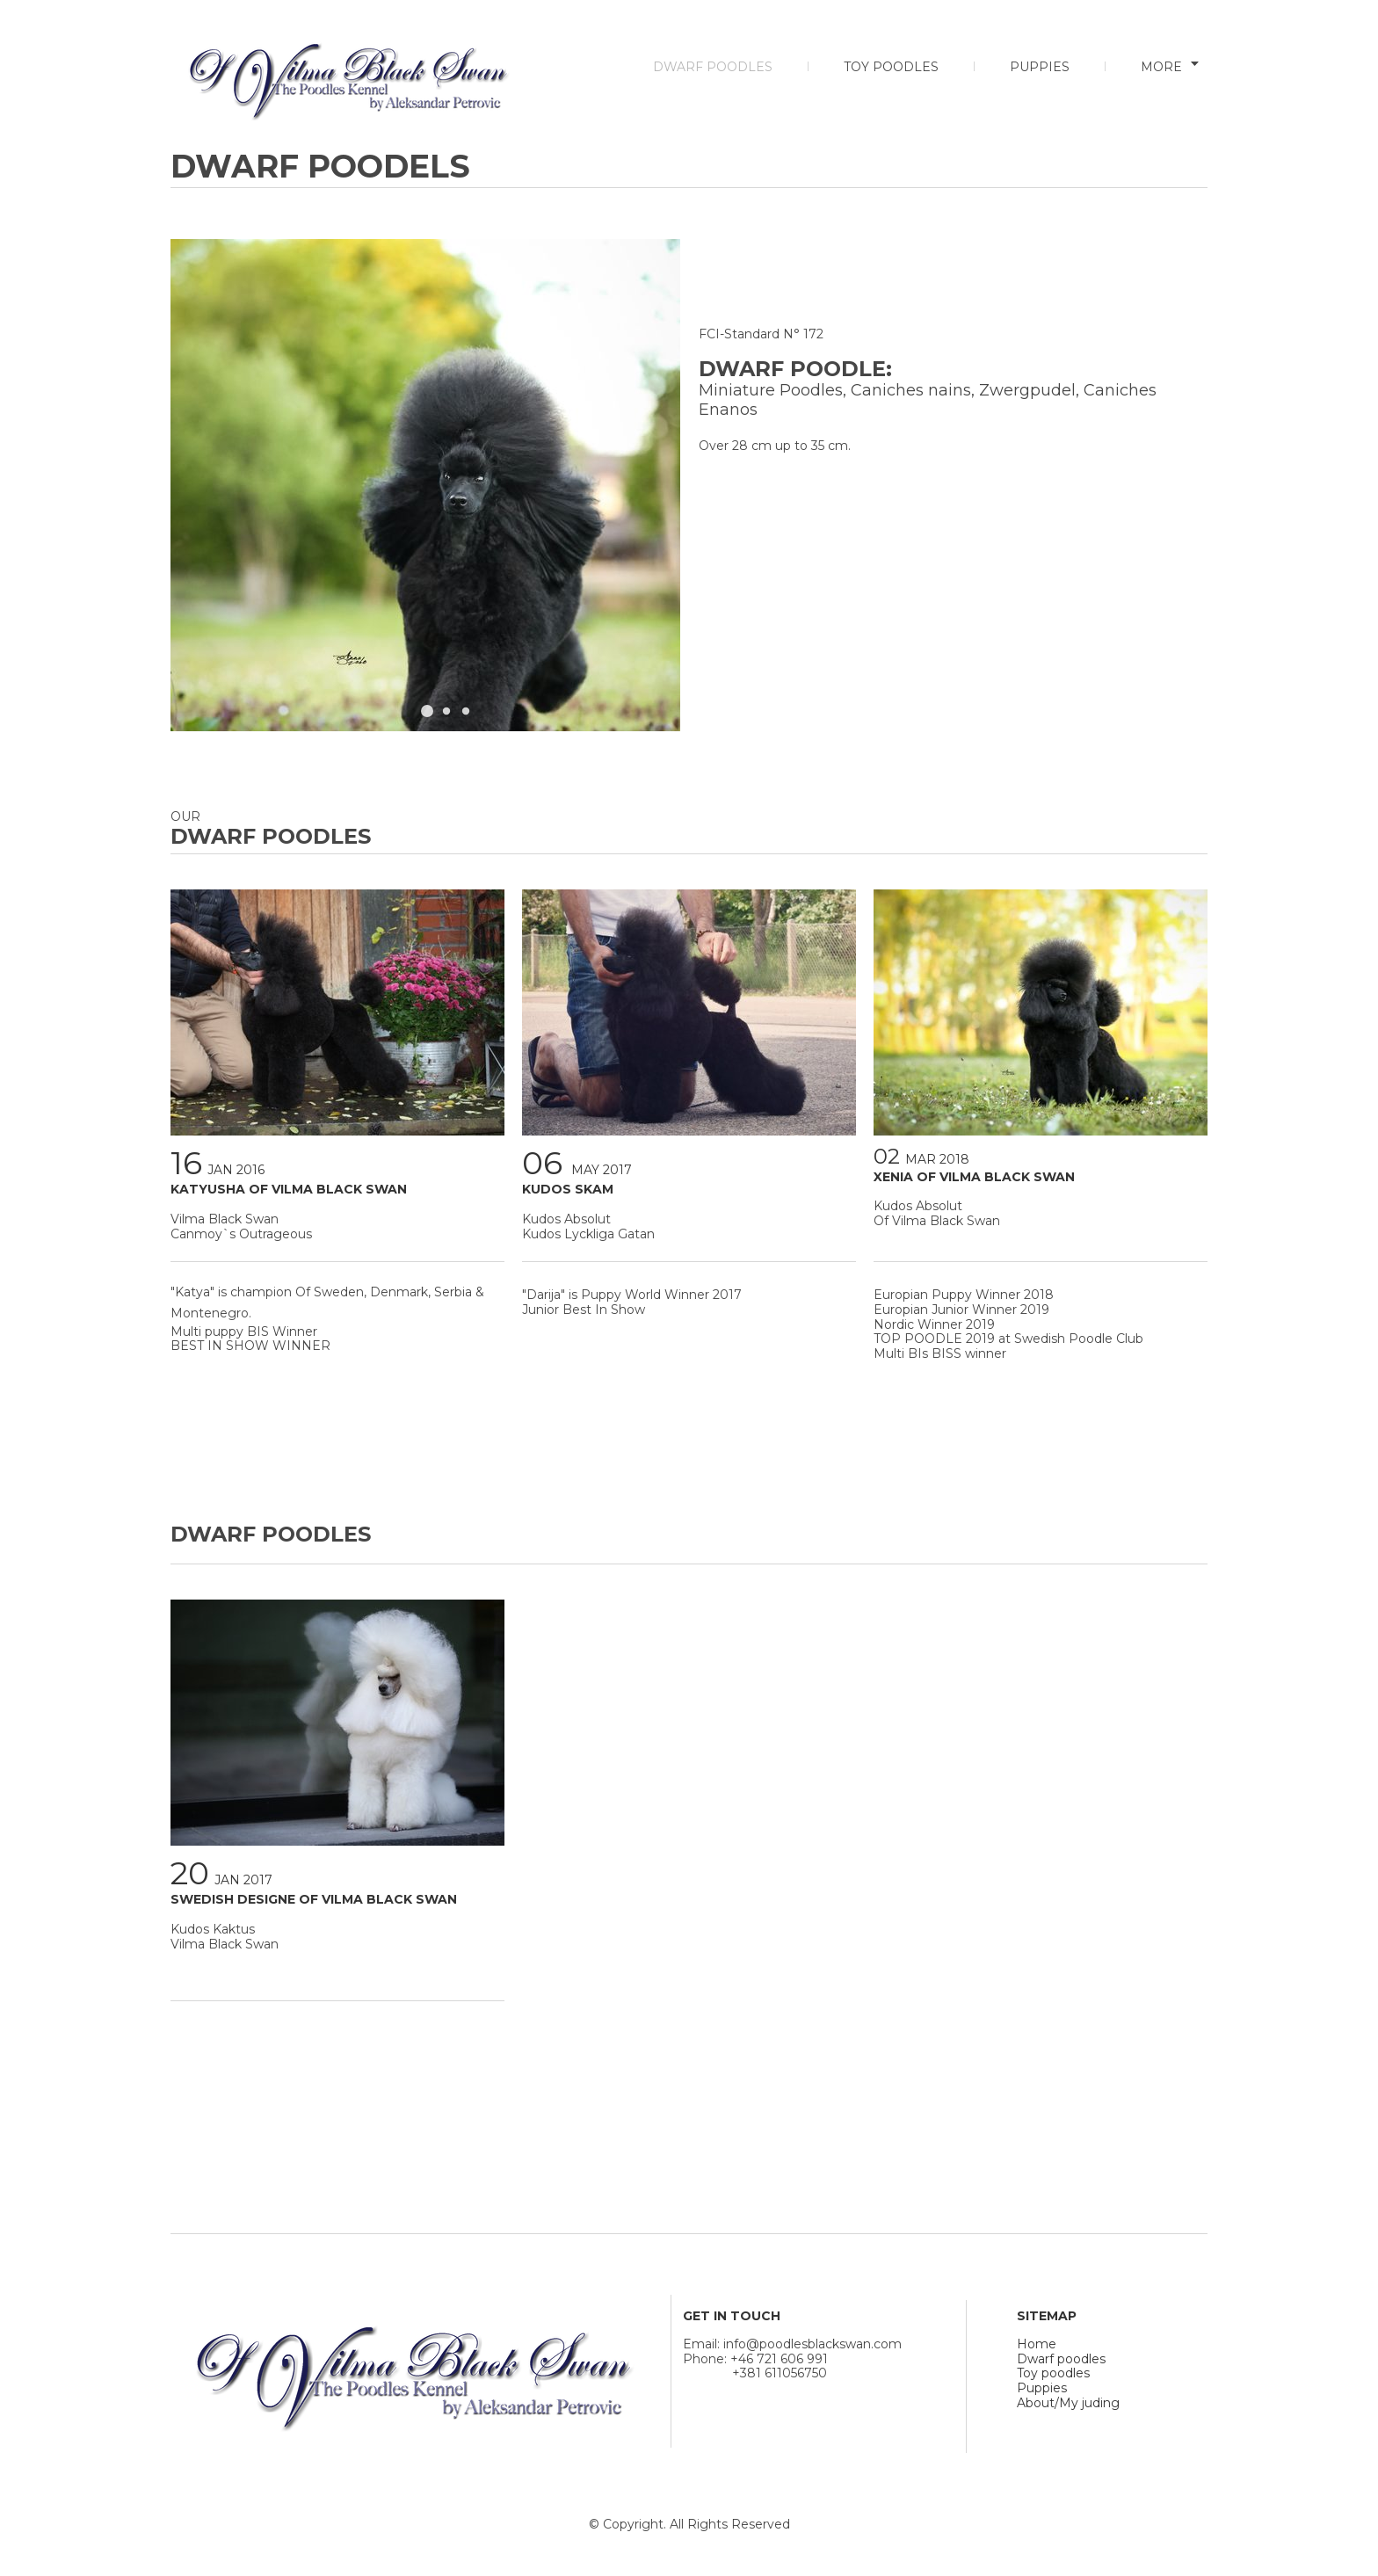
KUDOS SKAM (567, 1189)
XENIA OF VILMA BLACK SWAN (974, 1177)
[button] (427, 711)
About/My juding (1068, 2403)
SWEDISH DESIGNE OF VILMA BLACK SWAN (313, 1899)
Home (1036, 2344)
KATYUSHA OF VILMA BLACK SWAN (288, 1189)
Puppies (1042, 2388)
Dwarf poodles (1061, 2359)
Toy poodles (1053, 2373)
